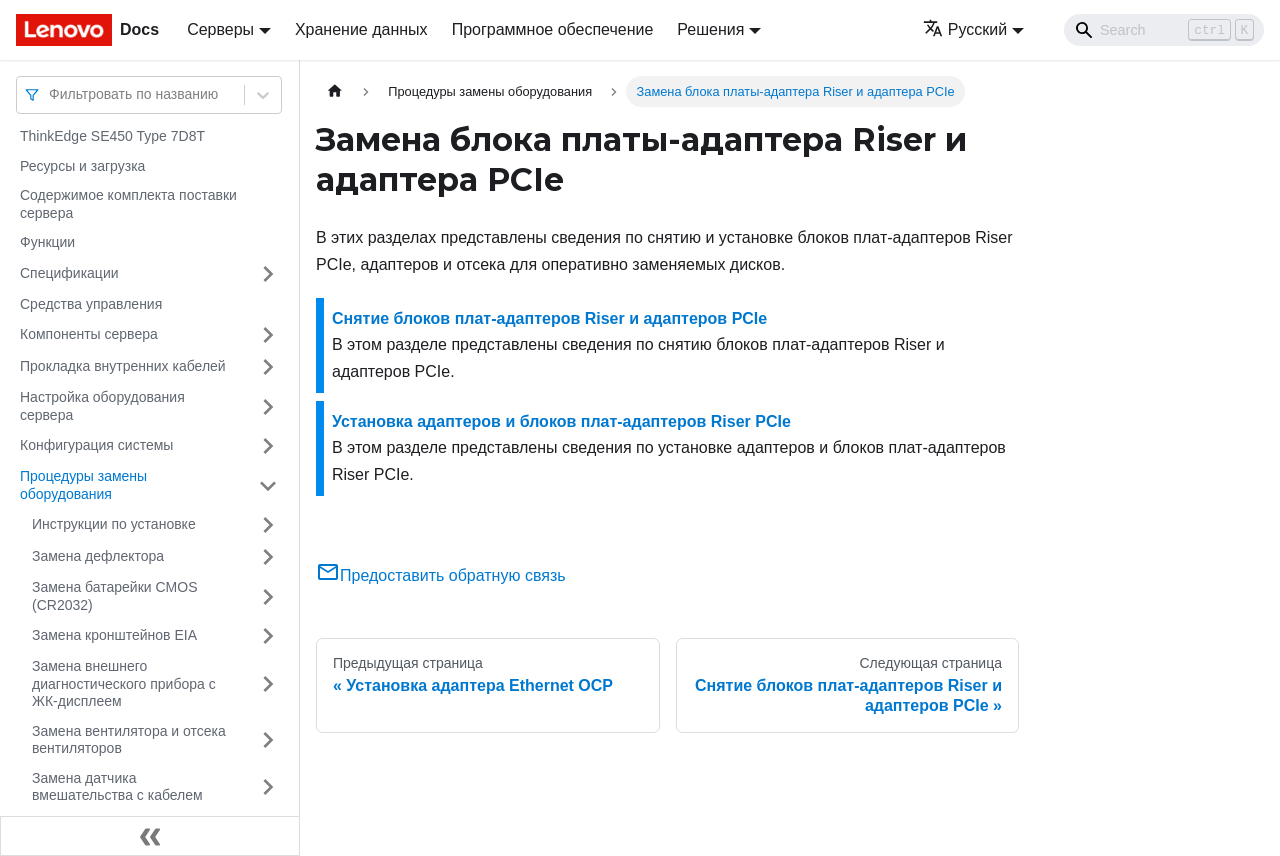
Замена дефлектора (98, 556)
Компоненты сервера (89, 334)
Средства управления (91, 304)
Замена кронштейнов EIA (114, 635)
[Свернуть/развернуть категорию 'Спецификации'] (268, 274)
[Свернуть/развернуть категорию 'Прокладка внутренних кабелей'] (268, 367)
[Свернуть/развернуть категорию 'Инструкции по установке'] (268, 525)
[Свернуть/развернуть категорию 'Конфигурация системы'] (268, 446)
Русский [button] (965, 29)
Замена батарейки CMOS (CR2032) (115, 596)
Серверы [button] (220, 29)
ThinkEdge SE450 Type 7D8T (112, 136)
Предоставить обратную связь (441, 575)
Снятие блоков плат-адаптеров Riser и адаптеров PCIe (549, 318)
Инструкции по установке (114, 524)
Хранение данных (361, 29)
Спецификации (69, 273)
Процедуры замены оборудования (83, 485)
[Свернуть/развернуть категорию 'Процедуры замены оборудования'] (268, 485)
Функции (47, 242)
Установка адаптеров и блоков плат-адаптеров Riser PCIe (561, 421)
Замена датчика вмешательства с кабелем (117, 787)
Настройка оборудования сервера (102, 406)
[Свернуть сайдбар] (150, 836)
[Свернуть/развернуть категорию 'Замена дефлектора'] (268, 557)
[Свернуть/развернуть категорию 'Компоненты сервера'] (268, 335)
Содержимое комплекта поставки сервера (128, 204)
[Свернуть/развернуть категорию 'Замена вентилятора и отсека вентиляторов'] (268, 740)
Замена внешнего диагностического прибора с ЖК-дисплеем (124, 683)
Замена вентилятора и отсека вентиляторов (129, 740)
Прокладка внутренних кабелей (123, 366)
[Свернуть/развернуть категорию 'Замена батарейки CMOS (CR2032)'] (268, 596)
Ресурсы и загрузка (82, 166)
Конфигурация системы (96, 445)
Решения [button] (710, 29)
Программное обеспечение (553, 29)
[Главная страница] (335, 91)
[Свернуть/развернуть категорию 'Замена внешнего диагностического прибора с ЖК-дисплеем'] (268, 684)
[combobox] (51, 94)
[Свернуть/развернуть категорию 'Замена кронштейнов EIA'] (268, 636)
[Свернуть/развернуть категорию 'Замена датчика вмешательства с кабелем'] (268, 787)
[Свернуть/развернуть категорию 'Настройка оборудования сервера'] (268, 406)
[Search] (1164, 30)
